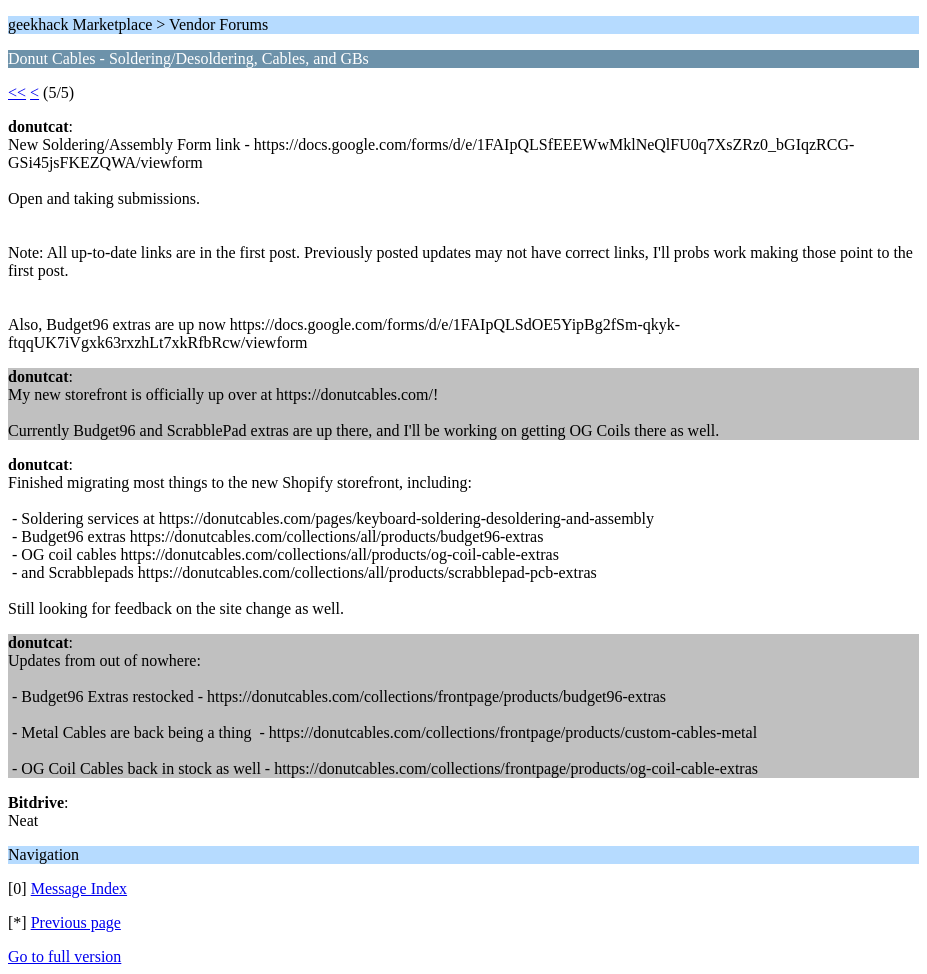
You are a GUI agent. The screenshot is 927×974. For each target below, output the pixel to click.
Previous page (76, 922)
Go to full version (64, 956)
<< (17, 92)
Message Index (79, 888)
